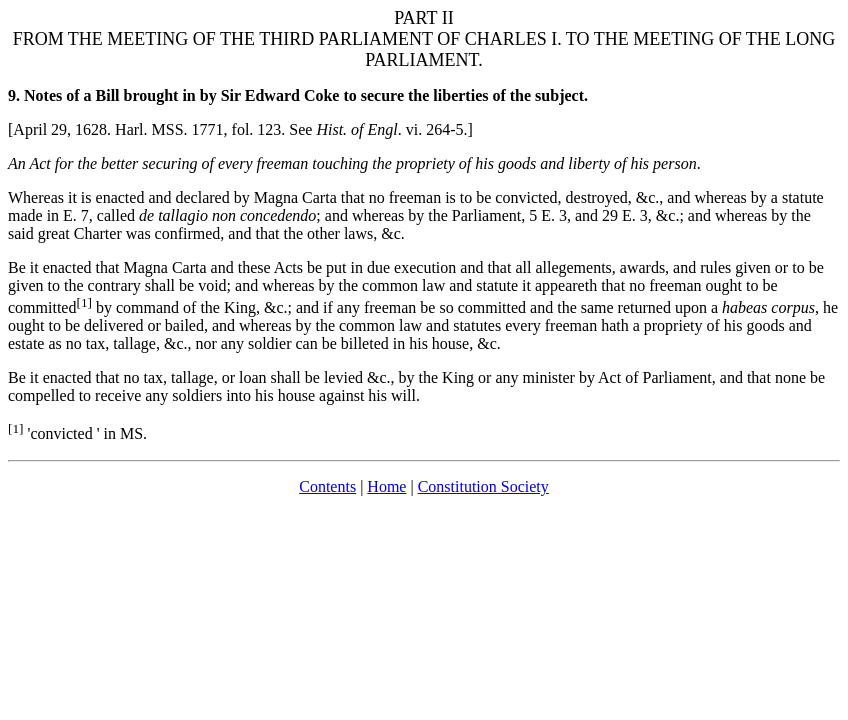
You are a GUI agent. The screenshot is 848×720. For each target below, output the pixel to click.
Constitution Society (483, 486)
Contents (327, 486)
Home (386, 486)
